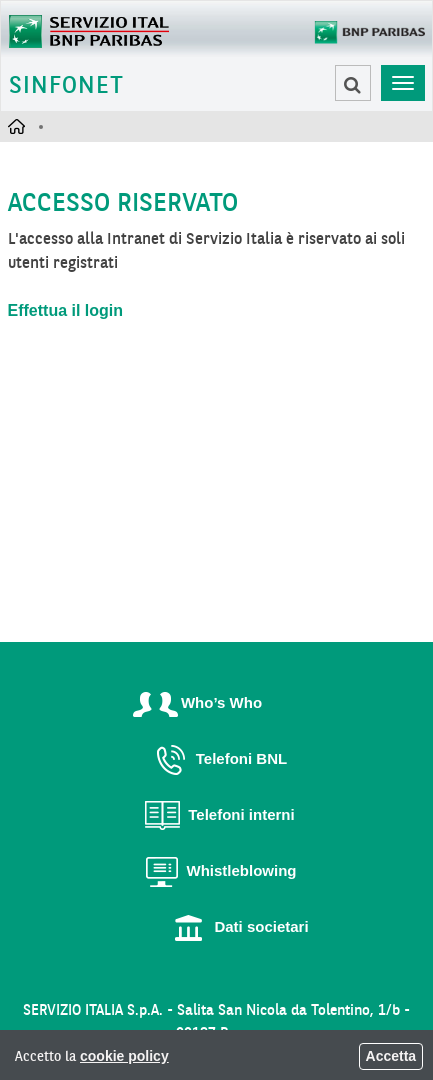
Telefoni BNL (216, 758)
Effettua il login (66, 310)
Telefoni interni (216, 814)
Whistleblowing (217, 870)
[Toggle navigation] (403, 83)
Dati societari (236, 926)
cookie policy (124, 1056)
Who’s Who (196, 702)
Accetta (391, 1056)
